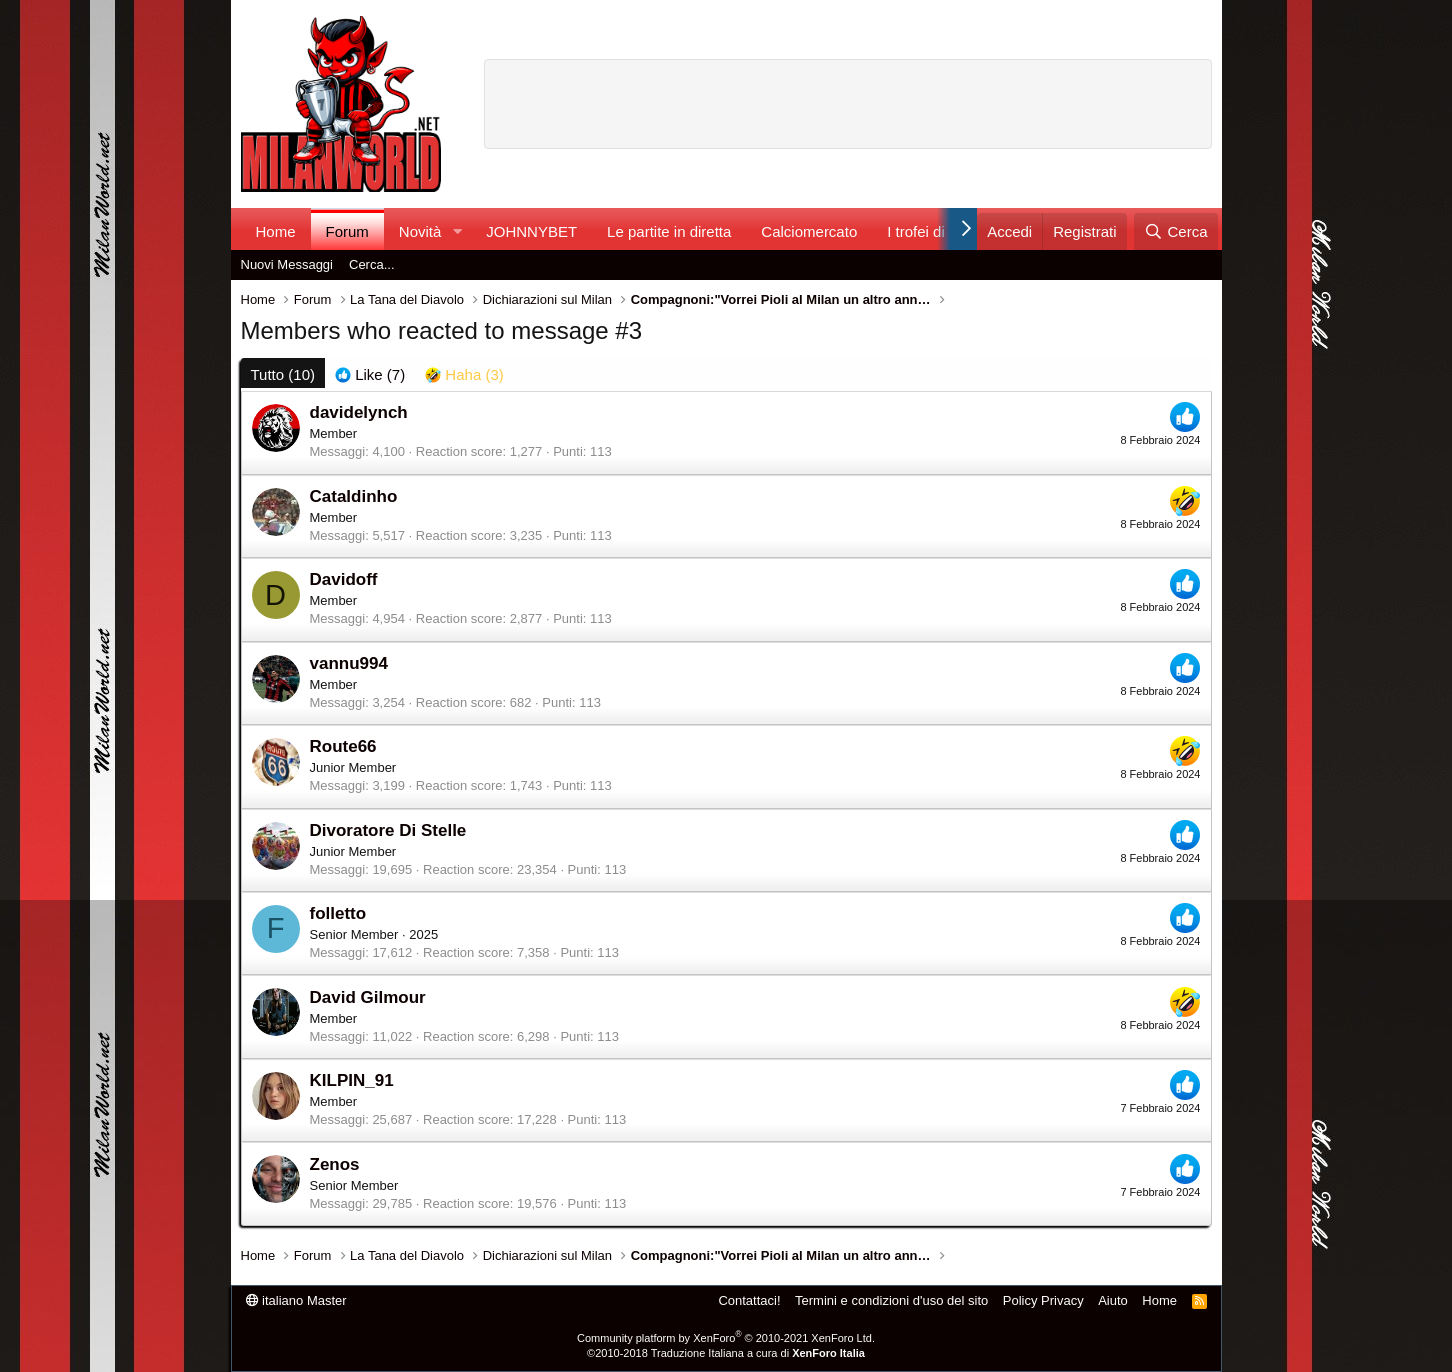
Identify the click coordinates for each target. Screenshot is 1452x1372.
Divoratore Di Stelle (388, 830)
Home (276, 231)
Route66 (343, 746)
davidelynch (359, 412)
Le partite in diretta (669, 231)
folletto (338, 913)
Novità (420, 231)
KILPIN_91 (352, 1080)
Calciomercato (809, 231)
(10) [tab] (283, 374)
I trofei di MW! (933, 231)
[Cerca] (1175, 231)
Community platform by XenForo (726, 1338)
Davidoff (344, 579)
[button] (457, 231)
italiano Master (296, 1300)
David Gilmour (368, 997)
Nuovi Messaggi (287, 264)
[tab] (370, 374)
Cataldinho (354, 496)
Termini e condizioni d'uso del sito (891, 1300)
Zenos (335, 1164)
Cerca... (372, 264)
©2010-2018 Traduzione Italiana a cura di (726, 1353)
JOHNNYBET (531, 231)
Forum (347, 231)
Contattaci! (749, 1300)
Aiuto (1113, 1300)
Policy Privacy (1043, 1300)
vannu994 (349, 663)
